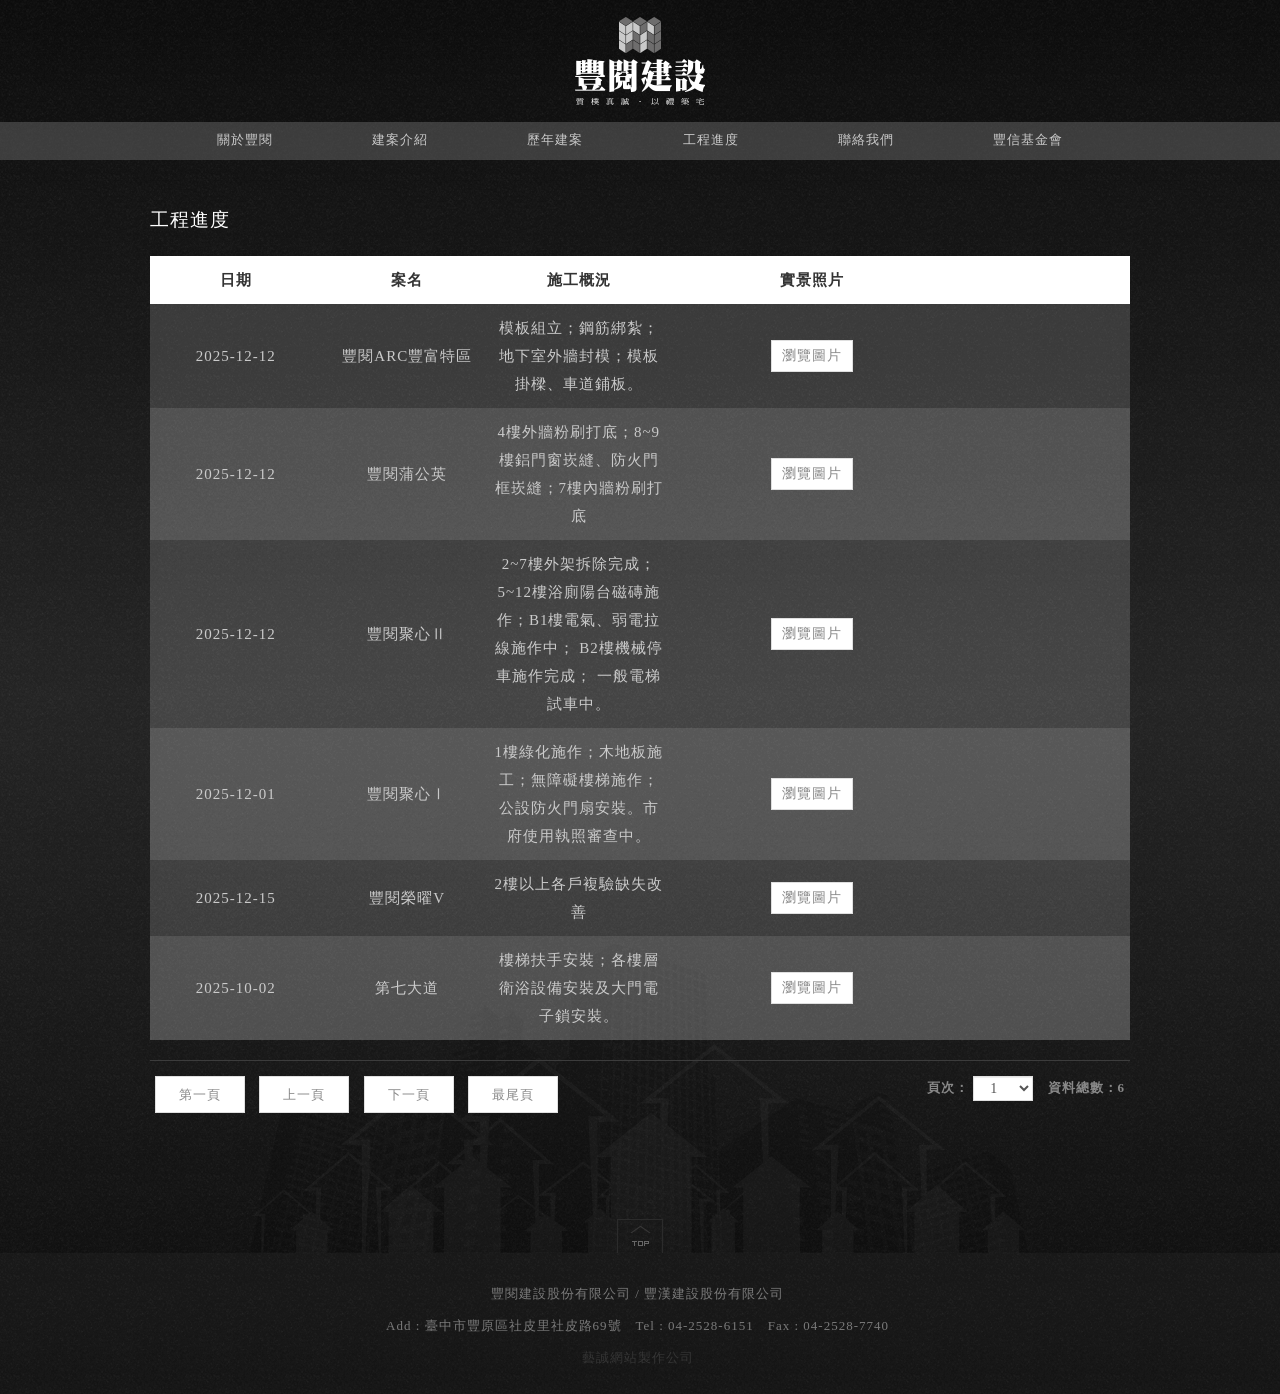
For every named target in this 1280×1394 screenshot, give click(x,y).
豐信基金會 (1028, 139)
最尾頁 (513, 1094)
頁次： (948, 1087)
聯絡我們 (866, 139)
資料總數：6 (1087, 1087)
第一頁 (200, 1094)
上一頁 (304, 1094)
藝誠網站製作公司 (638, 1357)
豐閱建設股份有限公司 (640, 61)
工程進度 (711, 139)
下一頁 (409, 1094)
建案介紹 (400, 139)
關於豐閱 (245, 139)
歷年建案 (555, 139)
